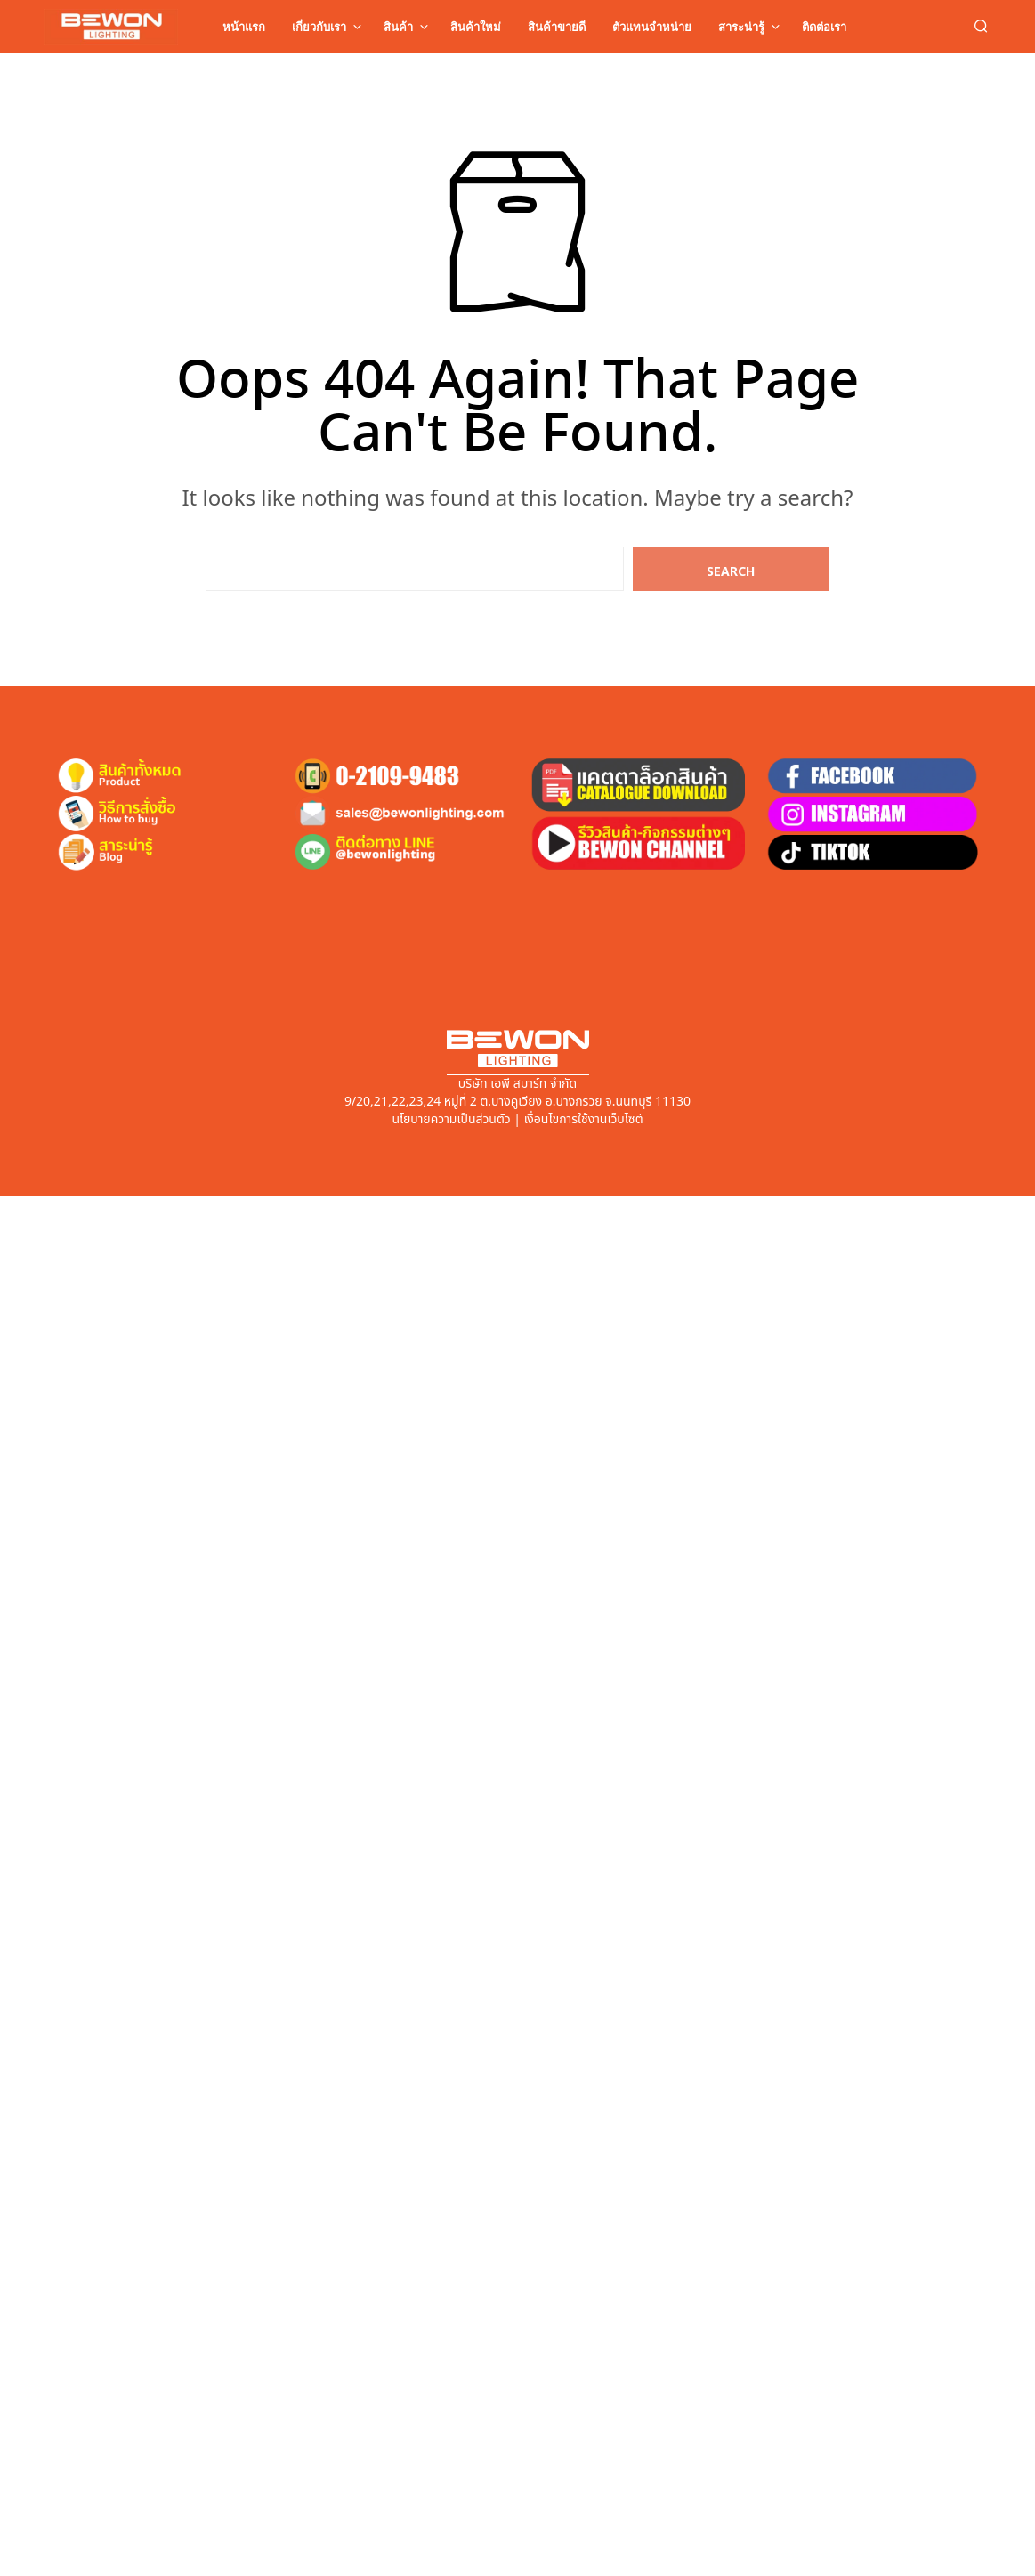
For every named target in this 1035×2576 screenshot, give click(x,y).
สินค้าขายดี (557, 27)
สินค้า (398, 27)
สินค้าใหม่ (475, 27)
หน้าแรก (243, 27)
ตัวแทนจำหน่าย (651, 27)
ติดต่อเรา (824, 27)
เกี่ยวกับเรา (319, 27)
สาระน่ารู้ (741, 27)
